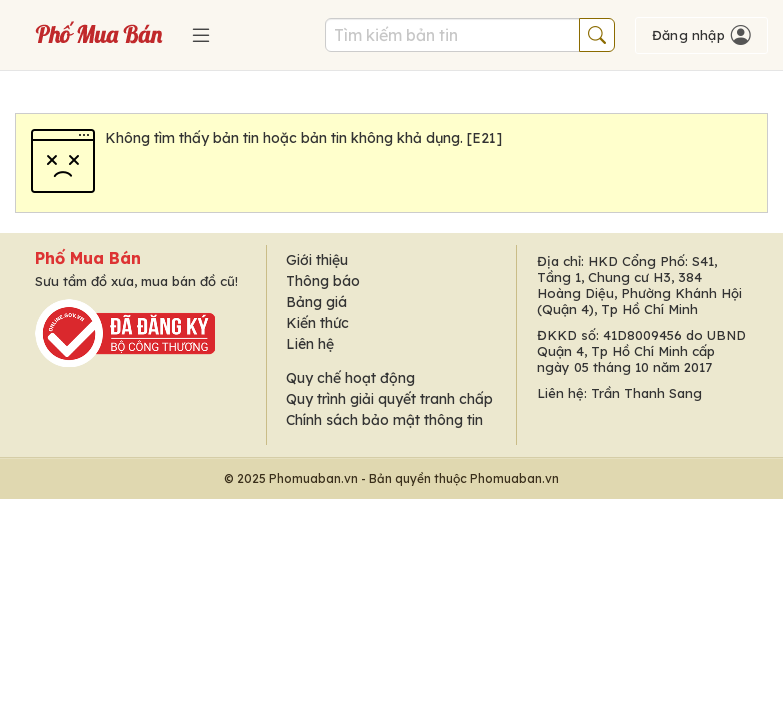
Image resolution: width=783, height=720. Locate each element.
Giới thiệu (317, 260)
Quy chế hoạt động (350, 378)
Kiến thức (317, 323)
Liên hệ (310, 344)
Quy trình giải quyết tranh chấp (389, 399)
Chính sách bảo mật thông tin (384, 420)
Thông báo (323, 281)
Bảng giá (316, 302)
